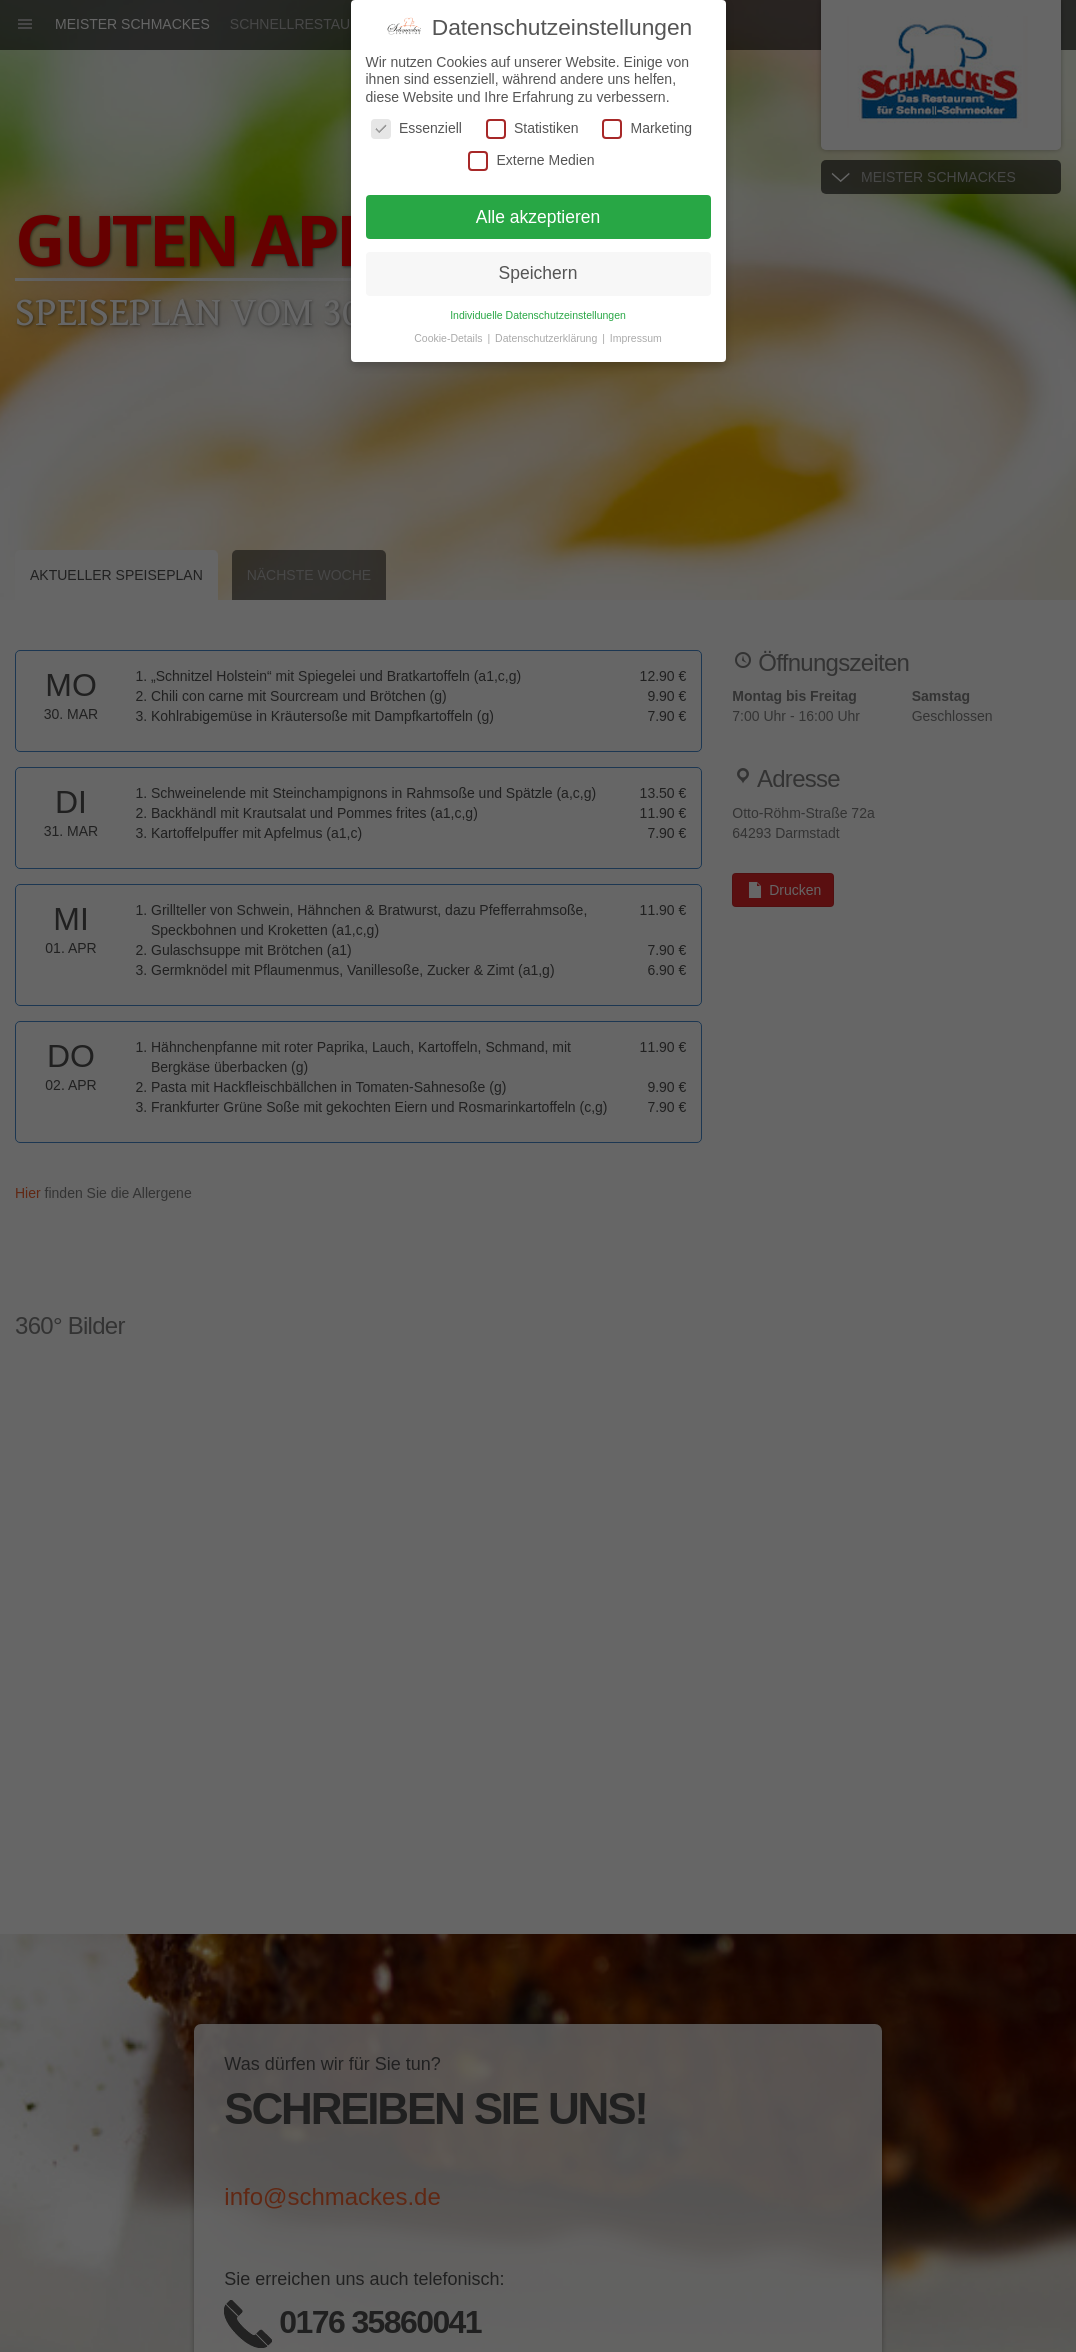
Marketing (646, 128)
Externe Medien (531, 160)
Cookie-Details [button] (449, 338)
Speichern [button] (538, 273)
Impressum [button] (636, 338)
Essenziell (416, 128)
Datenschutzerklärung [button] (547, 338)
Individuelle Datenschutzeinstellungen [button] (538, 315)
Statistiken (532, 128)
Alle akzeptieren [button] (538, 217)
